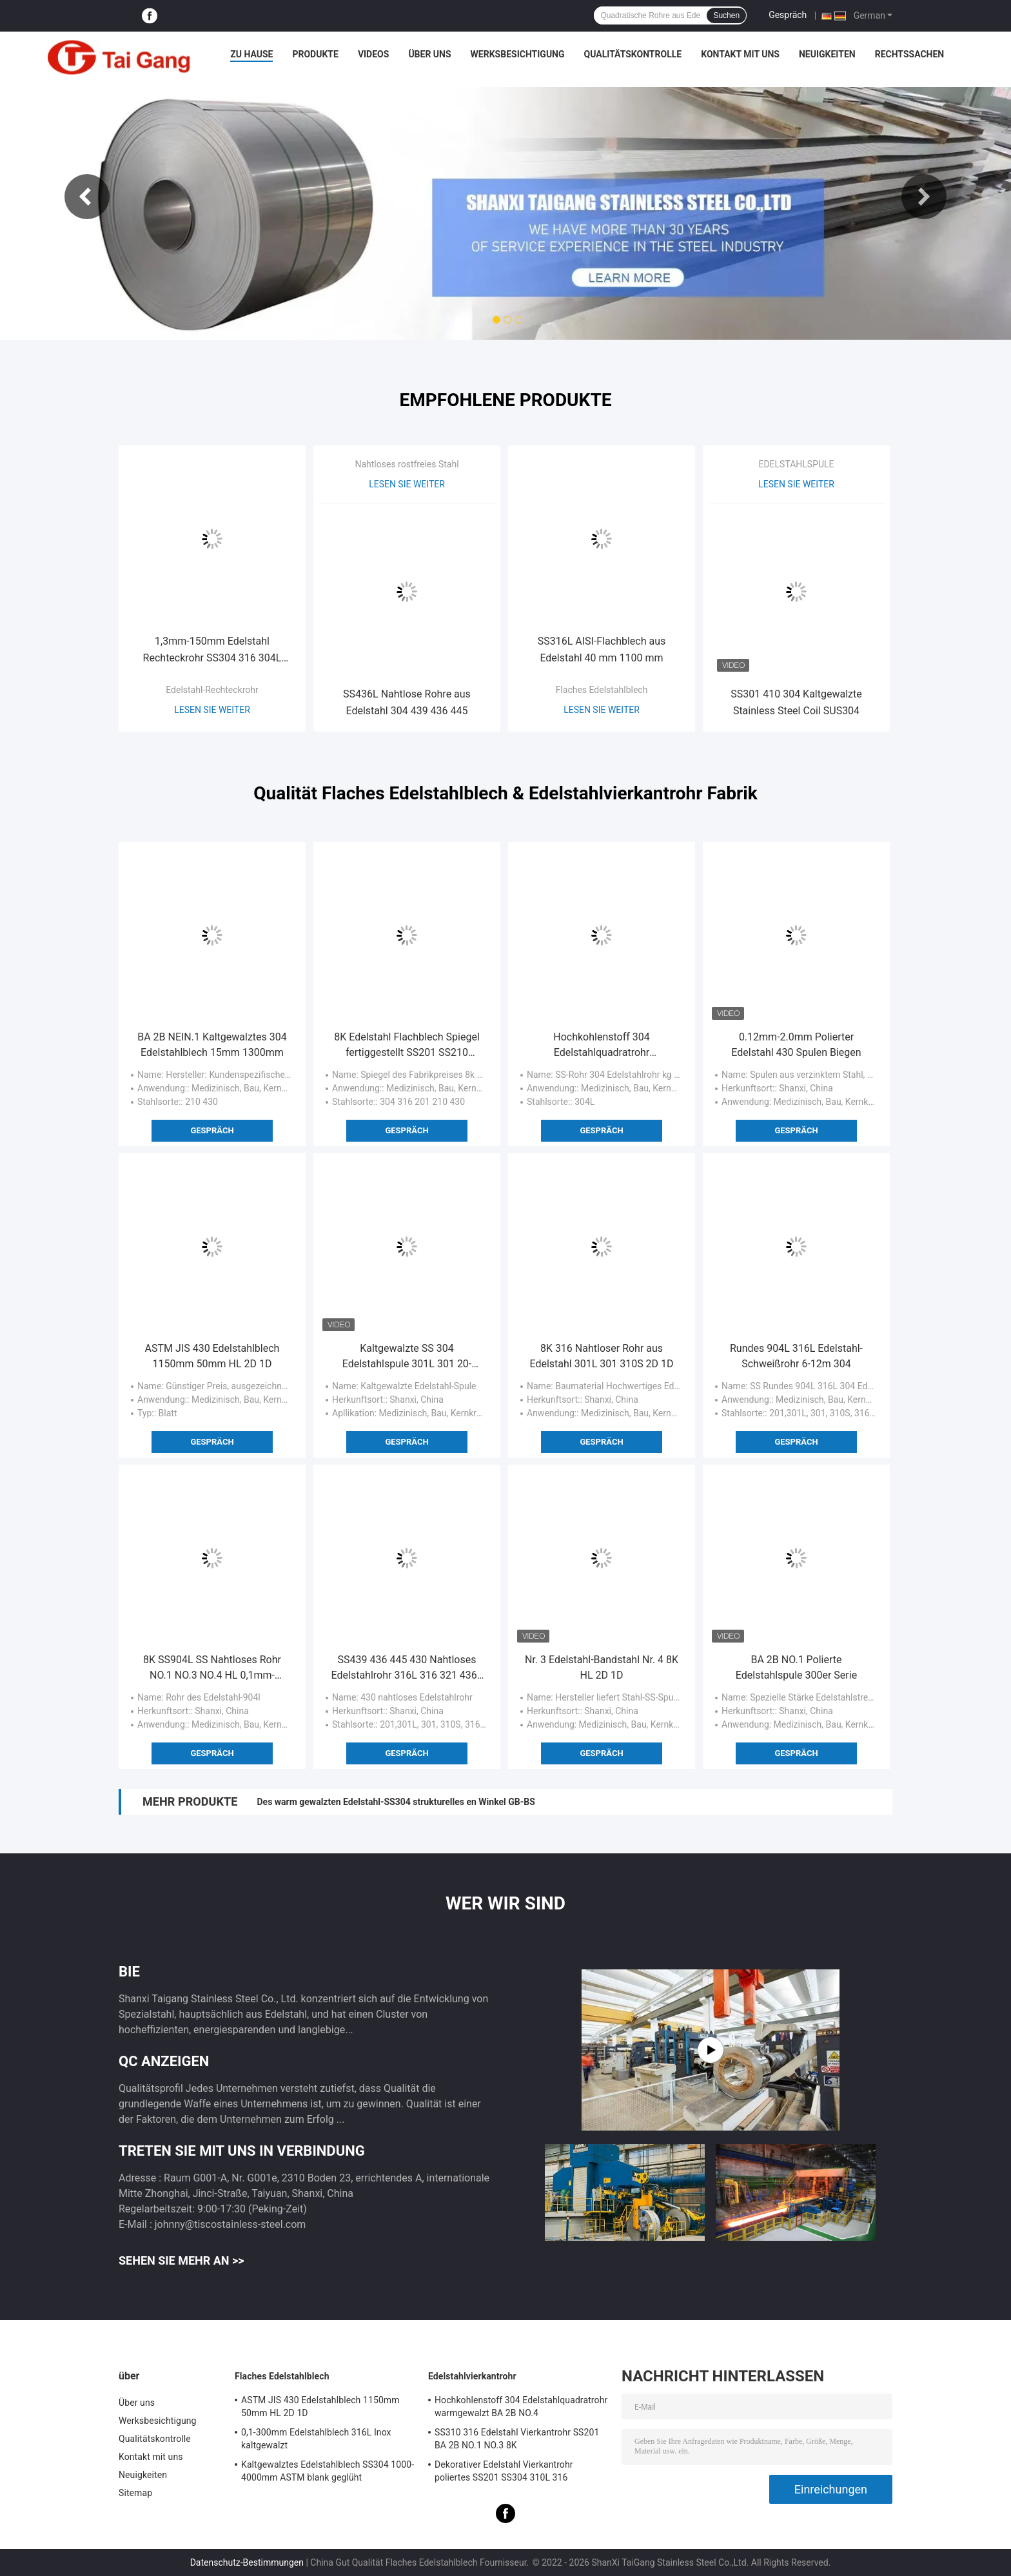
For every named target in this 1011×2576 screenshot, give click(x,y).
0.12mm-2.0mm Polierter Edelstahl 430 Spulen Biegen (796, 1045)
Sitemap (135, 2493)
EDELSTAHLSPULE (796, 464)
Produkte (315, 54)
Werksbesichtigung (518, 54)
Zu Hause (251, 54)
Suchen (726, 15)
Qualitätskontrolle (633, 54)
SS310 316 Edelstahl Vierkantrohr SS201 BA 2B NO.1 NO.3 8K (517, 2438)
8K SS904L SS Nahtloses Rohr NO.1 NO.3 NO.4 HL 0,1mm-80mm (212, 1668)
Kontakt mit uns (740, 54)
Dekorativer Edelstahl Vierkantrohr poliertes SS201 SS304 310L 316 (504, 2471)
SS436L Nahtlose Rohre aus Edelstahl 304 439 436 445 (407, 702)
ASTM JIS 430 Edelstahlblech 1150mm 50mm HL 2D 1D (212, 1356)
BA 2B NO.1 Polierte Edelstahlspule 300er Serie (796, 1667)
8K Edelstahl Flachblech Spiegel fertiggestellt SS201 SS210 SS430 (407, 1045)
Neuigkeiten (827, 54)
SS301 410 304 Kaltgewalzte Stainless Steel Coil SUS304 (796, 702)
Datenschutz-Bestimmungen (247, 2562)
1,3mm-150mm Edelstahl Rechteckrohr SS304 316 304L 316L (212, 651)
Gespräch (788, 15)
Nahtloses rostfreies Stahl (406, 464)
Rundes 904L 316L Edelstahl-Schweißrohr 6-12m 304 (796, 1356)
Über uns (429, 54)
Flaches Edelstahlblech (602, 690)
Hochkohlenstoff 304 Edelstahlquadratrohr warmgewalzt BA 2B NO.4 (601, 1045)
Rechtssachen (910, 54)
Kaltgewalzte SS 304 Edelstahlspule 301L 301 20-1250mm (407, 1357)
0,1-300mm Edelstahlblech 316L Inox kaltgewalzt (316, 2438)
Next (924, 196)
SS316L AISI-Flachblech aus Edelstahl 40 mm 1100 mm (602, 649)
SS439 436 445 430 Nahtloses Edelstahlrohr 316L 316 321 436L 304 (407, 1668)
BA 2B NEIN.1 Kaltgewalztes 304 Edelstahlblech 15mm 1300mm (212, 1045)
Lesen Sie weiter (212, 710)
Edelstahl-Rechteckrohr (212, 690)
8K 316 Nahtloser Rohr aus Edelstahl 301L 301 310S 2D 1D (601, 1356)
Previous (87, 196)
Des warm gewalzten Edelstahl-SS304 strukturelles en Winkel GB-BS (396, 1802)
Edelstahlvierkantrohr (472, 2376)
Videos (373, 54)
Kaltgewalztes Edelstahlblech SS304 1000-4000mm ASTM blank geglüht (327, 2471)
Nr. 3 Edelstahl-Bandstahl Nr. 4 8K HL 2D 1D (601, 1667)
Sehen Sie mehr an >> (181, 2260)
